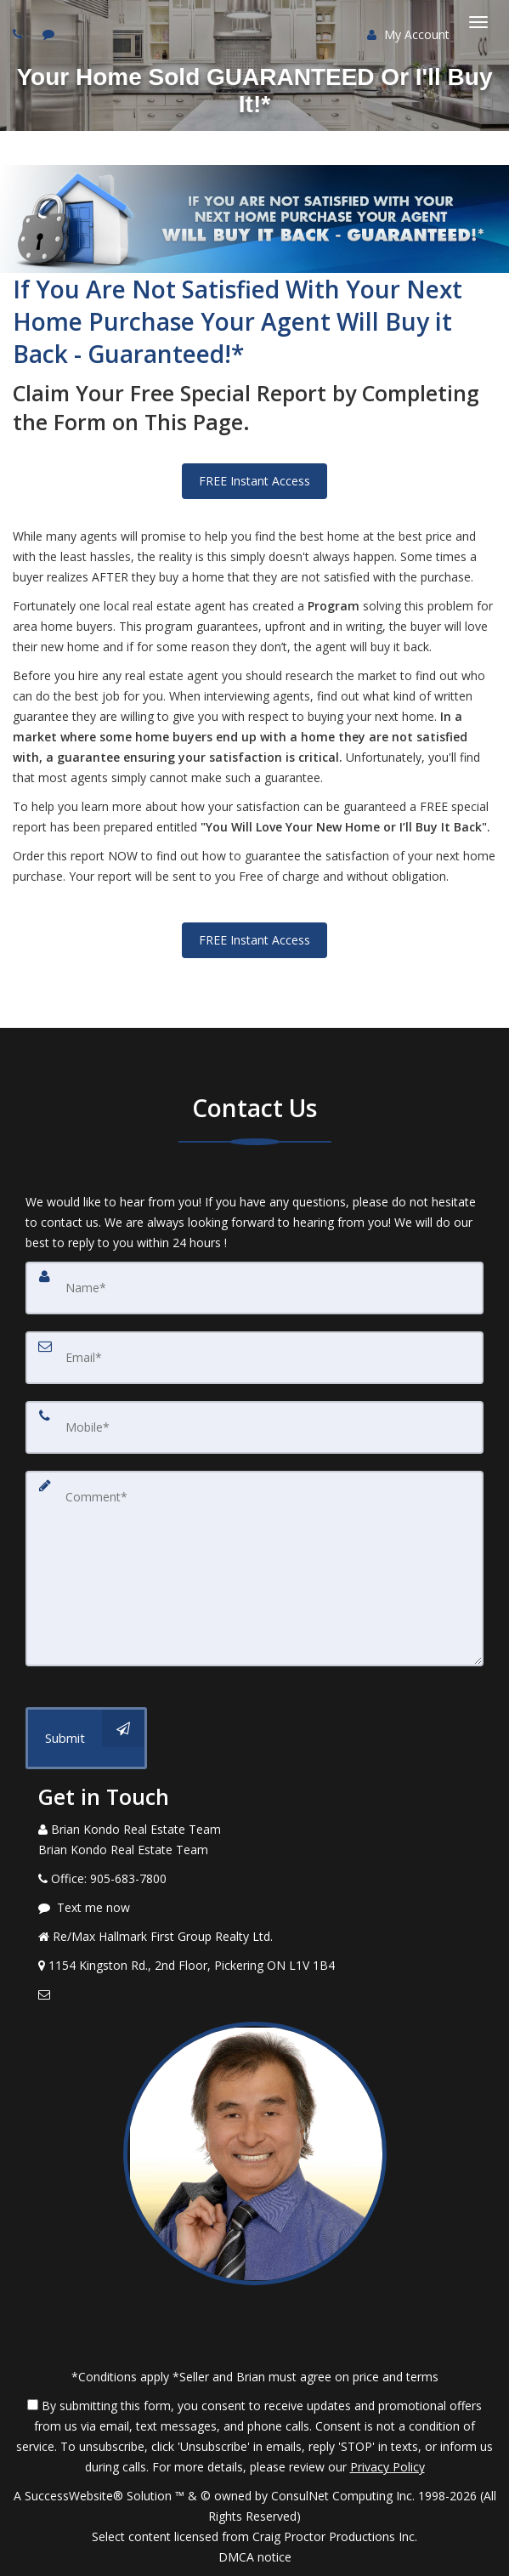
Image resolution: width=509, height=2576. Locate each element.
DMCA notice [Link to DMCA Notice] (254, 2557)
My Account (408, 34)
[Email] (254, 1357)
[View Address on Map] (254, 1965)
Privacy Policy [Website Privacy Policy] (387, 2467)
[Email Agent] (254, 1994)
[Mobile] (254, 1427)
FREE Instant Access (254, 481)
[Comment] (254, 1568)
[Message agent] (254, 1908)
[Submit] (86, 1738)
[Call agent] (19, 34)
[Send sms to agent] (50, 34)
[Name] (254, 1288)
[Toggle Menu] (478, 22)
